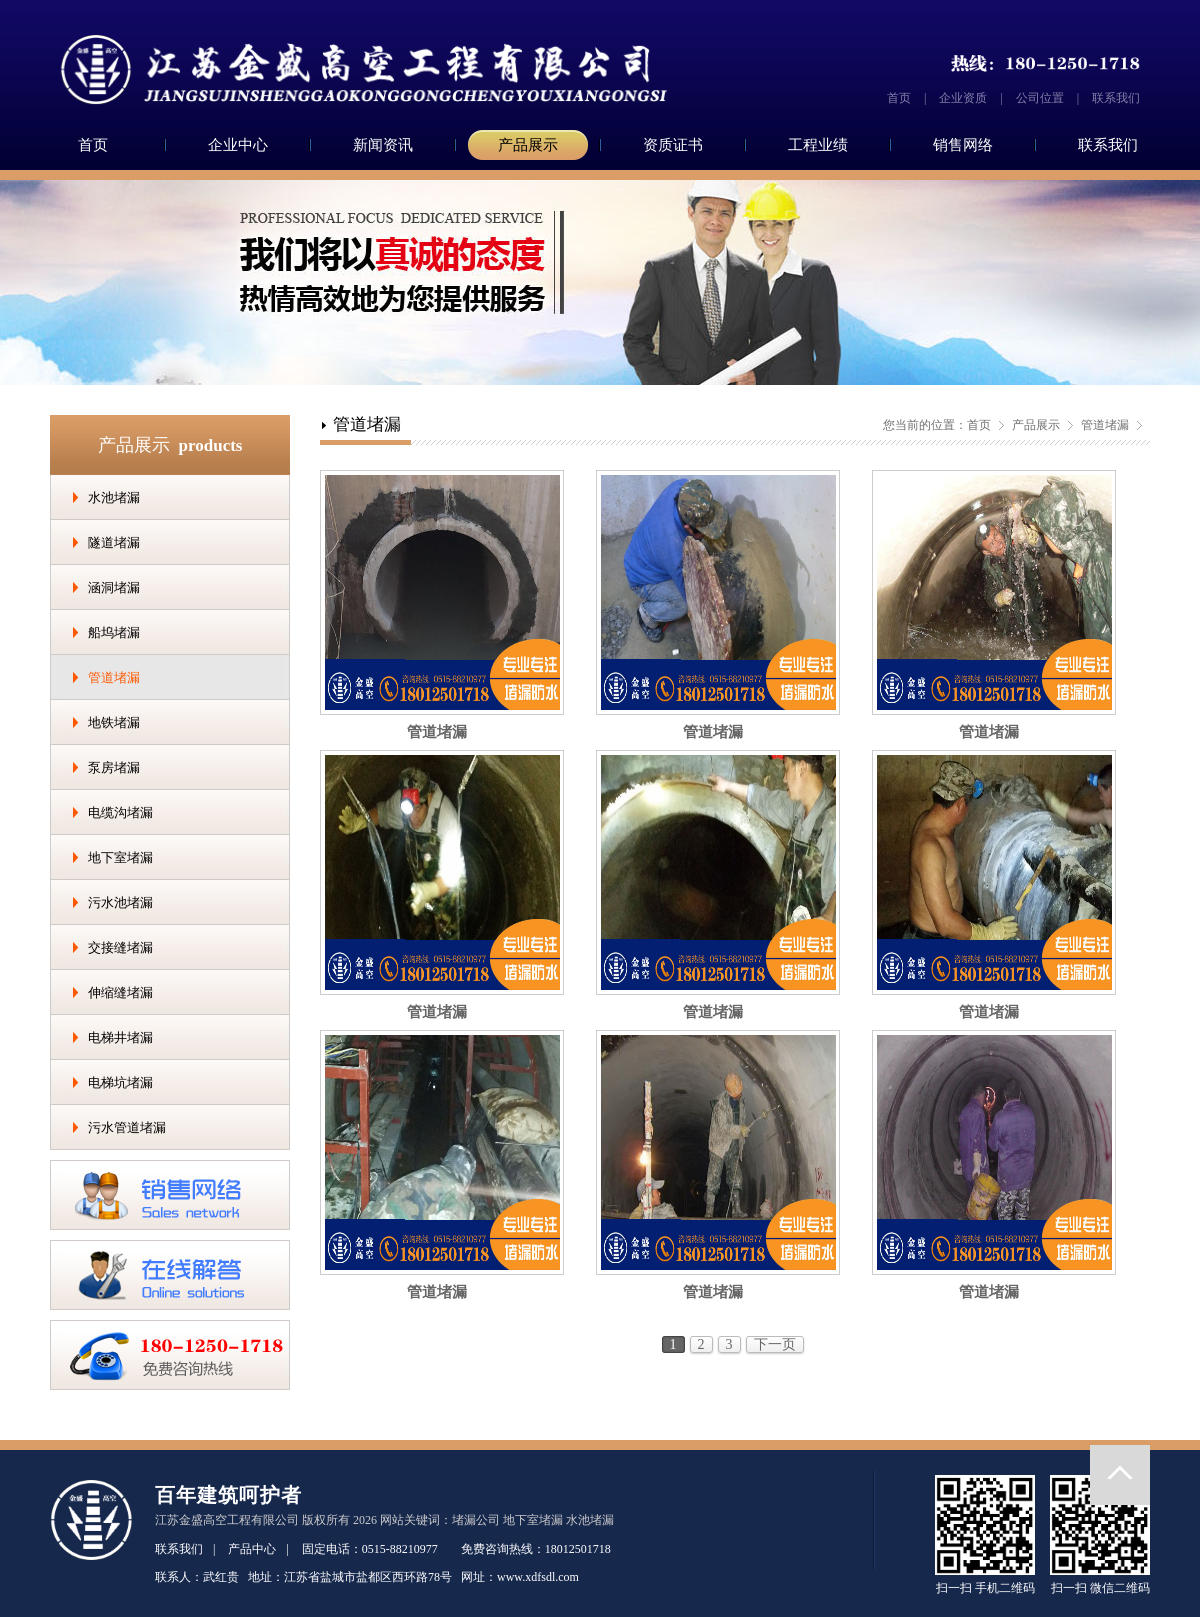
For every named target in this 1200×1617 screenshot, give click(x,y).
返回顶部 (1120, 1475)
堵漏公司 (476, 1520)
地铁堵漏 (114, 722)
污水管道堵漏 (127, 1127)
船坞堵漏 (114, 632)
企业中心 (238, 145)
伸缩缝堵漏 (120, 992)
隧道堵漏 (114, 542)
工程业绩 (818, 145)
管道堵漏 (114, 677)
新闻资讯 (383, 145)
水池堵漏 (114, 497)
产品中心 (252, 1549)
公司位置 (1040, 98)
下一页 (775, 1344)
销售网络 (963, 145)
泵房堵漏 (114, 767)
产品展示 (528, 145)
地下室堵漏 (120, 857)
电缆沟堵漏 (120, 812)
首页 (899, 98)
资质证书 (673, 145)
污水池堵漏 (120, 902)
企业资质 (963, 98)
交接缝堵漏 (120, 947)
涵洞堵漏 (114, 587)
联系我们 (1116, 98)
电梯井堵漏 (120, 1037)
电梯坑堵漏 (120, 1082)
